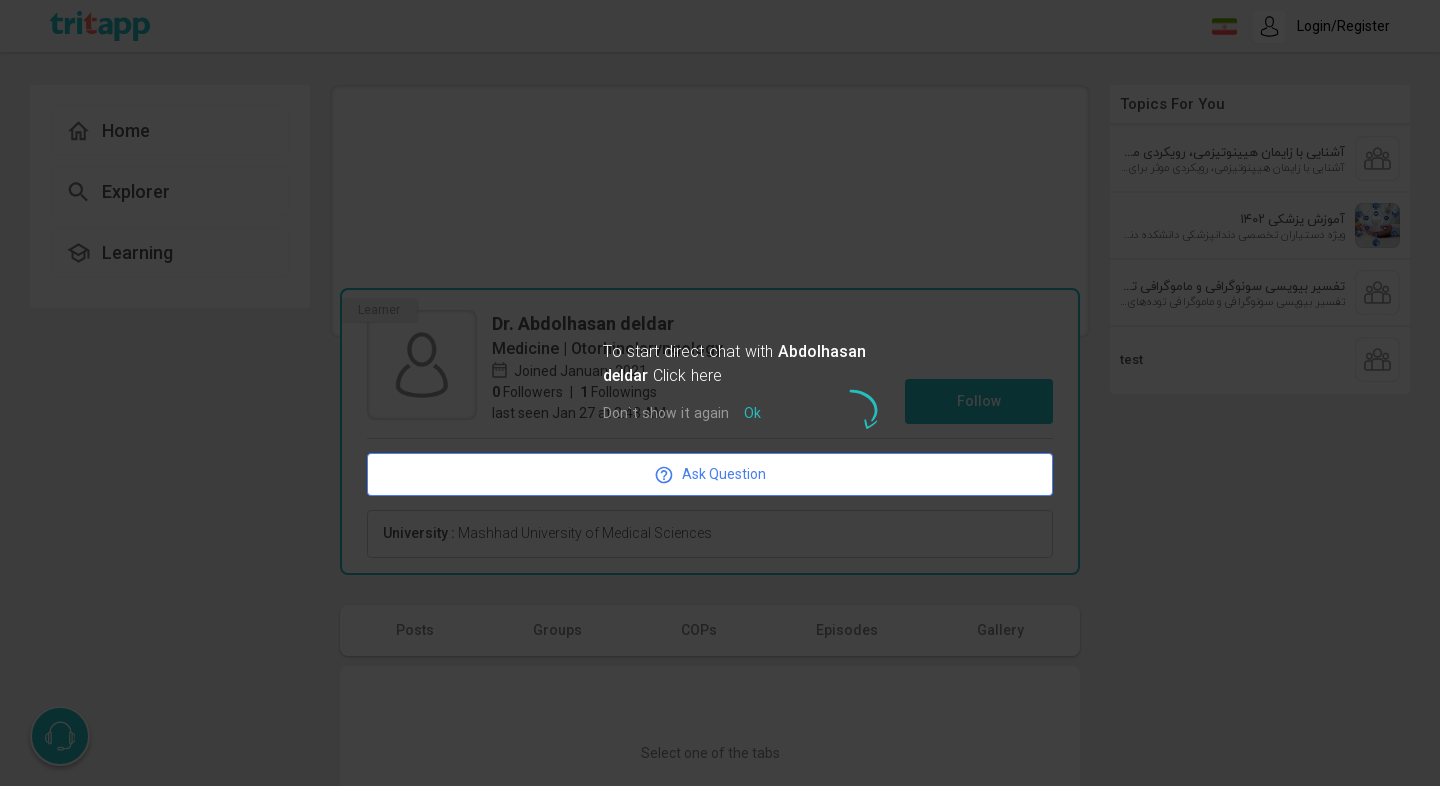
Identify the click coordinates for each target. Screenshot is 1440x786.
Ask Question (710, 475)
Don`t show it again (666, 414)
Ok (752, 414)
